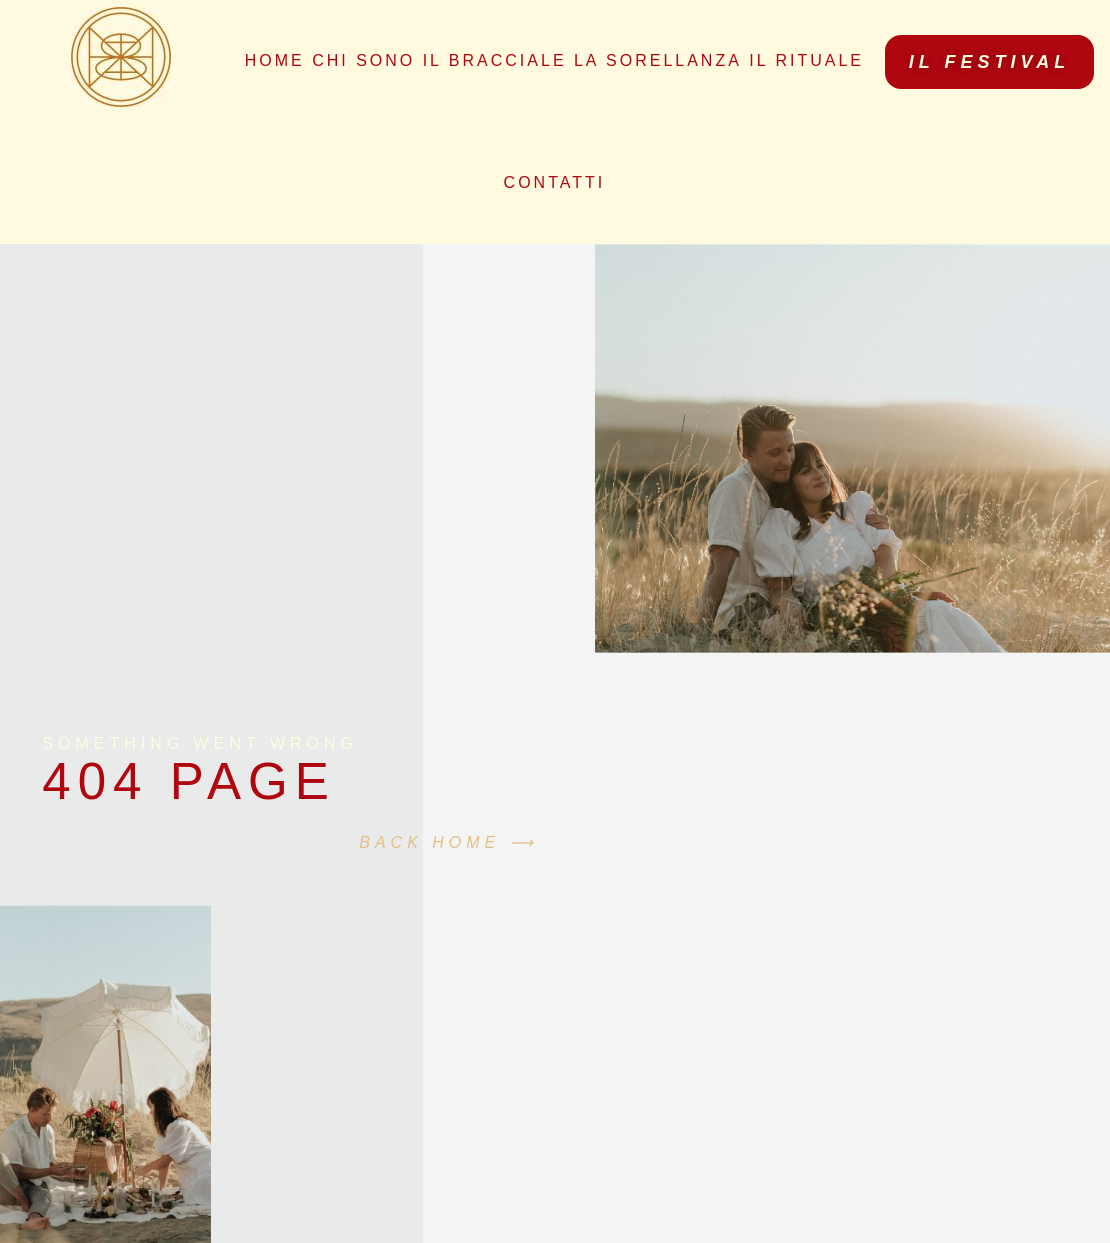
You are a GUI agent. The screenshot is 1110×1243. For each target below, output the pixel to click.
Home (275, 60)
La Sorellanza (658, 60)
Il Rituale (806, 60)
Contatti (555, 182)
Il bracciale (495, 60)
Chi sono (363, 60)
